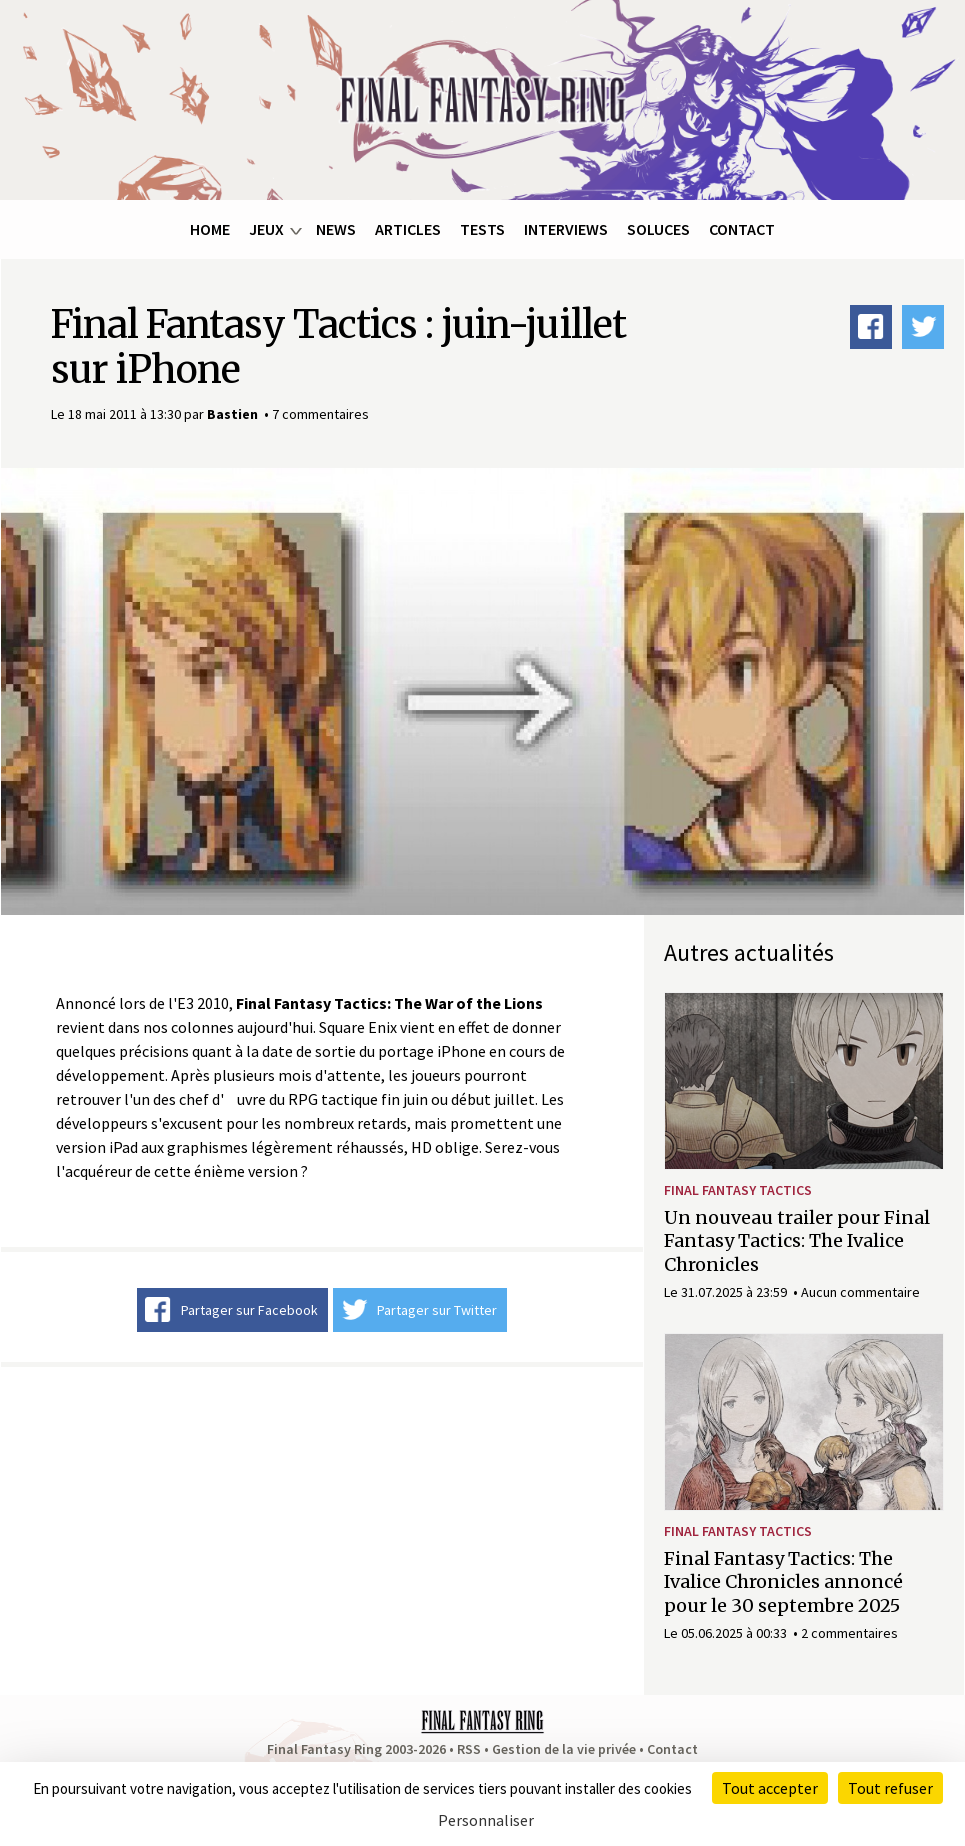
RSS (469, 1749)
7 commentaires (320, 414)
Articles (408, 229)
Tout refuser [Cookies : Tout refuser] (890, 1788)
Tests (482, 229)
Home (210, 229)
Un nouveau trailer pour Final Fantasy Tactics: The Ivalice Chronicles (797, 1241)
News (336, 229)
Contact (742, 229)
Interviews (566, 229)
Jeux (266, 229)
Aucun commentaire (860, 1292)
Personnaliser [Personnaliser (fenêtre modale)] (486, 1820)
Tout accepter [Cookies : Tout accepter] (770, 1788)
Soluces (658, 229)
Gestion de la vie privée (564, 1749)
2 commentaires (849, 1633)
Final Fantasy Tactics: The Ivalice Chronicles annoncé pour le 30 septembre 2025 (783, 1582)
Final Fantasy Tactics (738, 1190)
